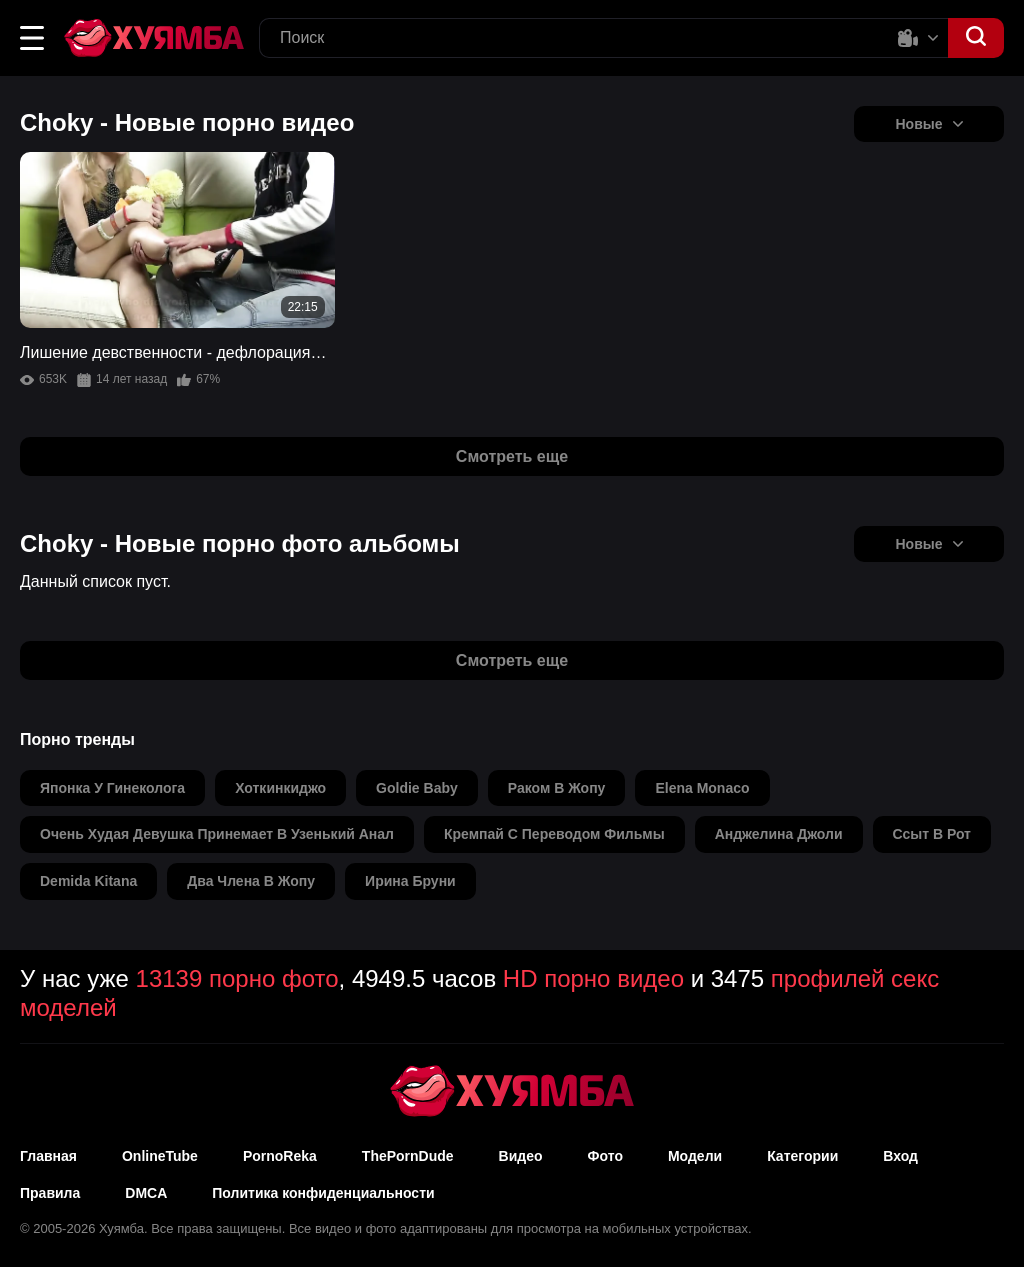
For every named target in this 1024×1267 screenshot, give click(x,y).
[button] (32, 38)
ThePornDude (408, 1156)
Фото (605, 1156)
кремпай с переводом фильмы (554, 834)
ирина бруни (410, 881)
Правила (50, 1193)
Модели (695, 1156)
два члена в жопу (251, 881)
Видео (521, 1156)
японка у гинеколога (112, 788)
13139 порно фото (237, 978)
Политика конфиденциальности (323, 1193)
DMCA (146, 1193)
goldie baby (417, 788)
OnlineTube (160, 1156)
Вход (900, 1156)
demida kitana (88, 881)
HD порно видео (593, 978)
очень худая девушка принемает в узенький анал (217, 834)
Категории (802, 1156)
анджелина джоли (779, 834)
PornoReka (280, 1156)
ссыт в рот (932, 834)
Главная (48, 1156)
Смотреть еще (512, 456)
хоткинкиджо (280, 788)
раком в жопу (557, 788)
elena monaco (702, 788)
